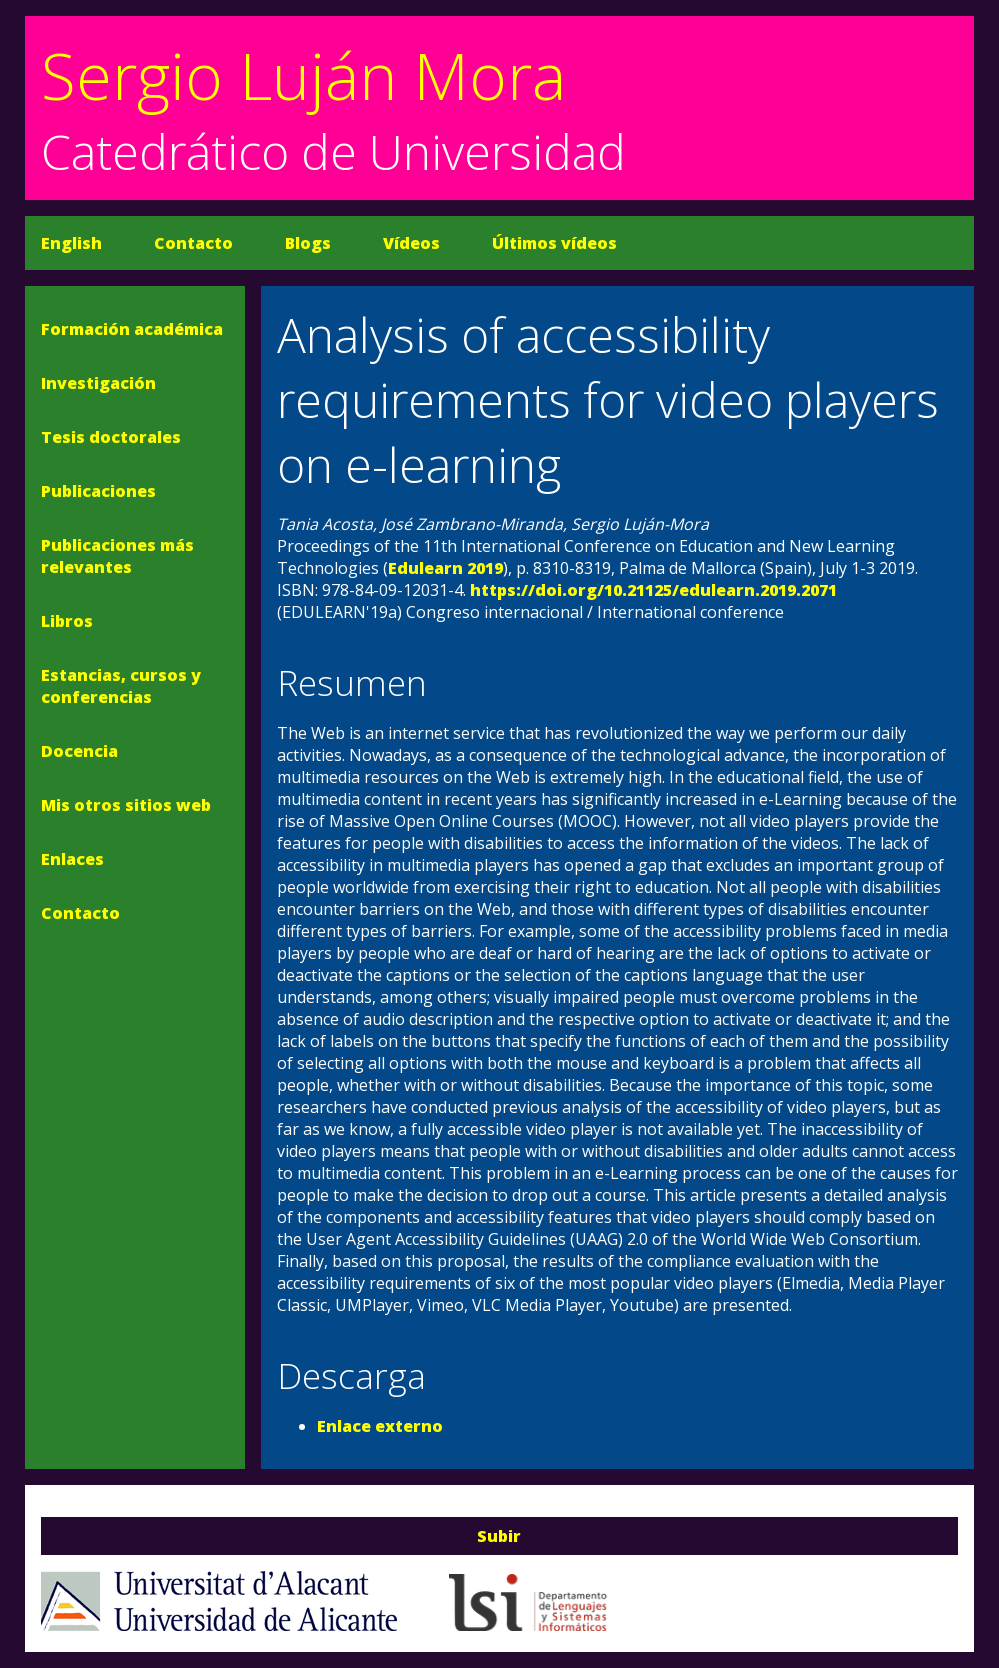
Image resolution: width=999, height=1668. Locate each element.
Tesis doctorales (111, 437)
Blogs (308, 243)
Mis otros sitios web (126, 805)
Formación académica (132, 329)
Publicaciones (98, 491)
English (71, 243)
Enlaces (72, 859)
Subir (499, 1536)
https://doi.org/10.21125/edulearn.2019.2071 (653, 590)
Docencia (79, 751)
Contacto (193, 243)
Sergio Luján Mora (303, 75)
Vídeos (411, 243)
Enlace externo (380, 1426)
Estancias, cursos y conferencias (121, 686)
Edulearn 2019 (445, 568)
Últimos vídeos (554, 243)
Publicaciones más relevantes (117, 556)
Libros (67, 621)
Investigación (98, 383)
